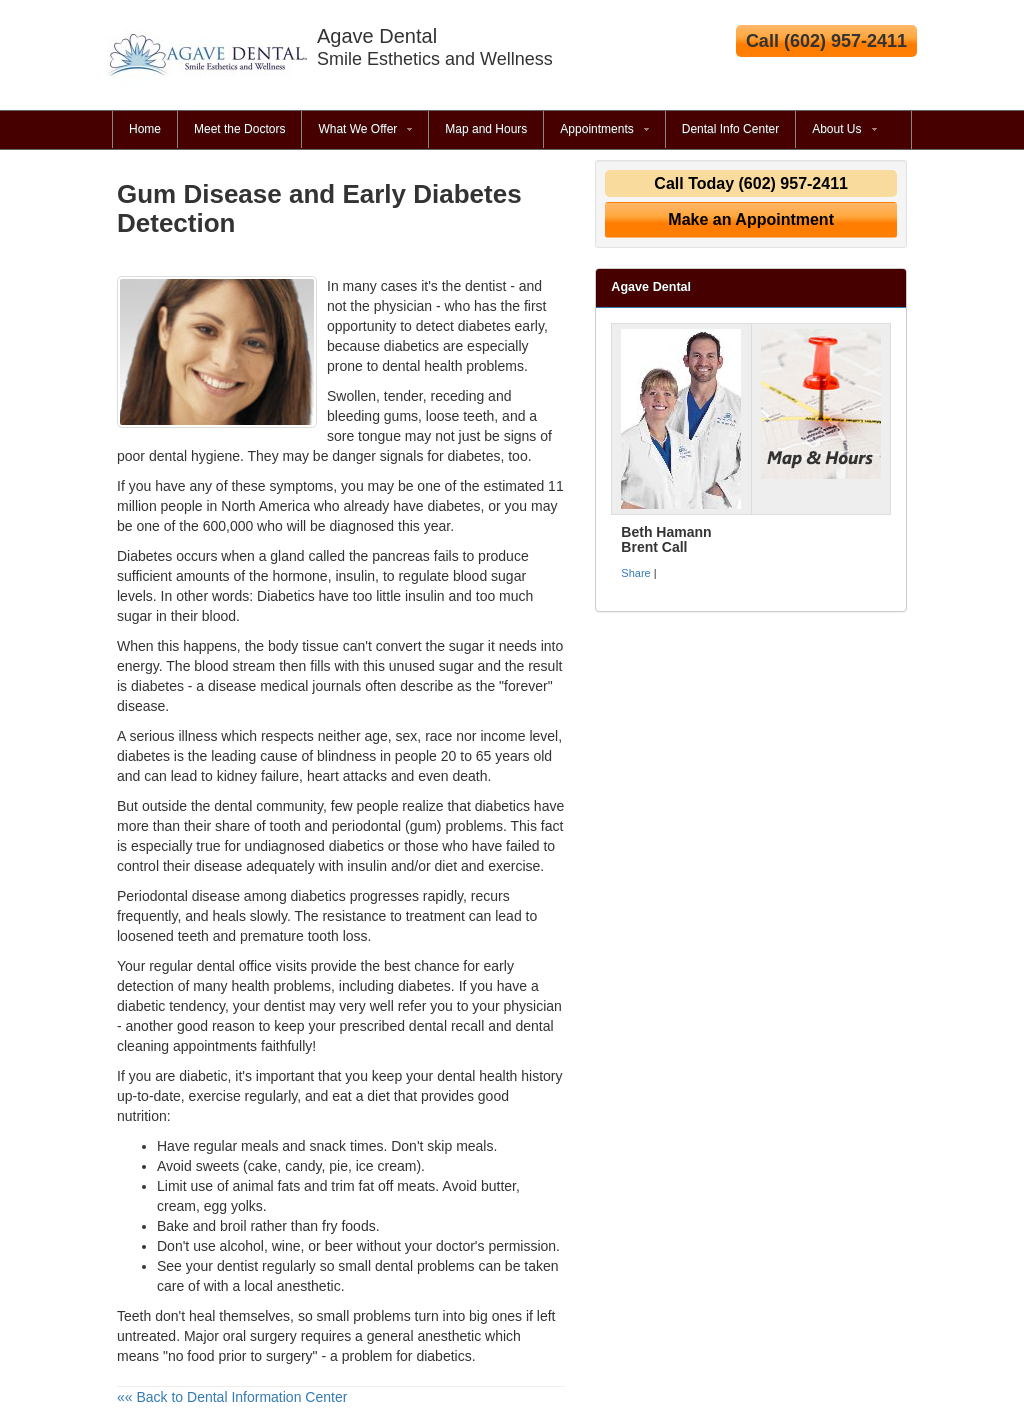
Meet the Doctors (239, 129)
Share (635, 573)
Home (145, 129)
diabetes (454, 506)
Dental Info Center (730, 129)
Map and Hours (486, 129)
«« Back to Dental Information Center (232, 1397)
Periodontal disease (178, 896)
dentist (237, 1266)
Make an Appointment (751, 219)
